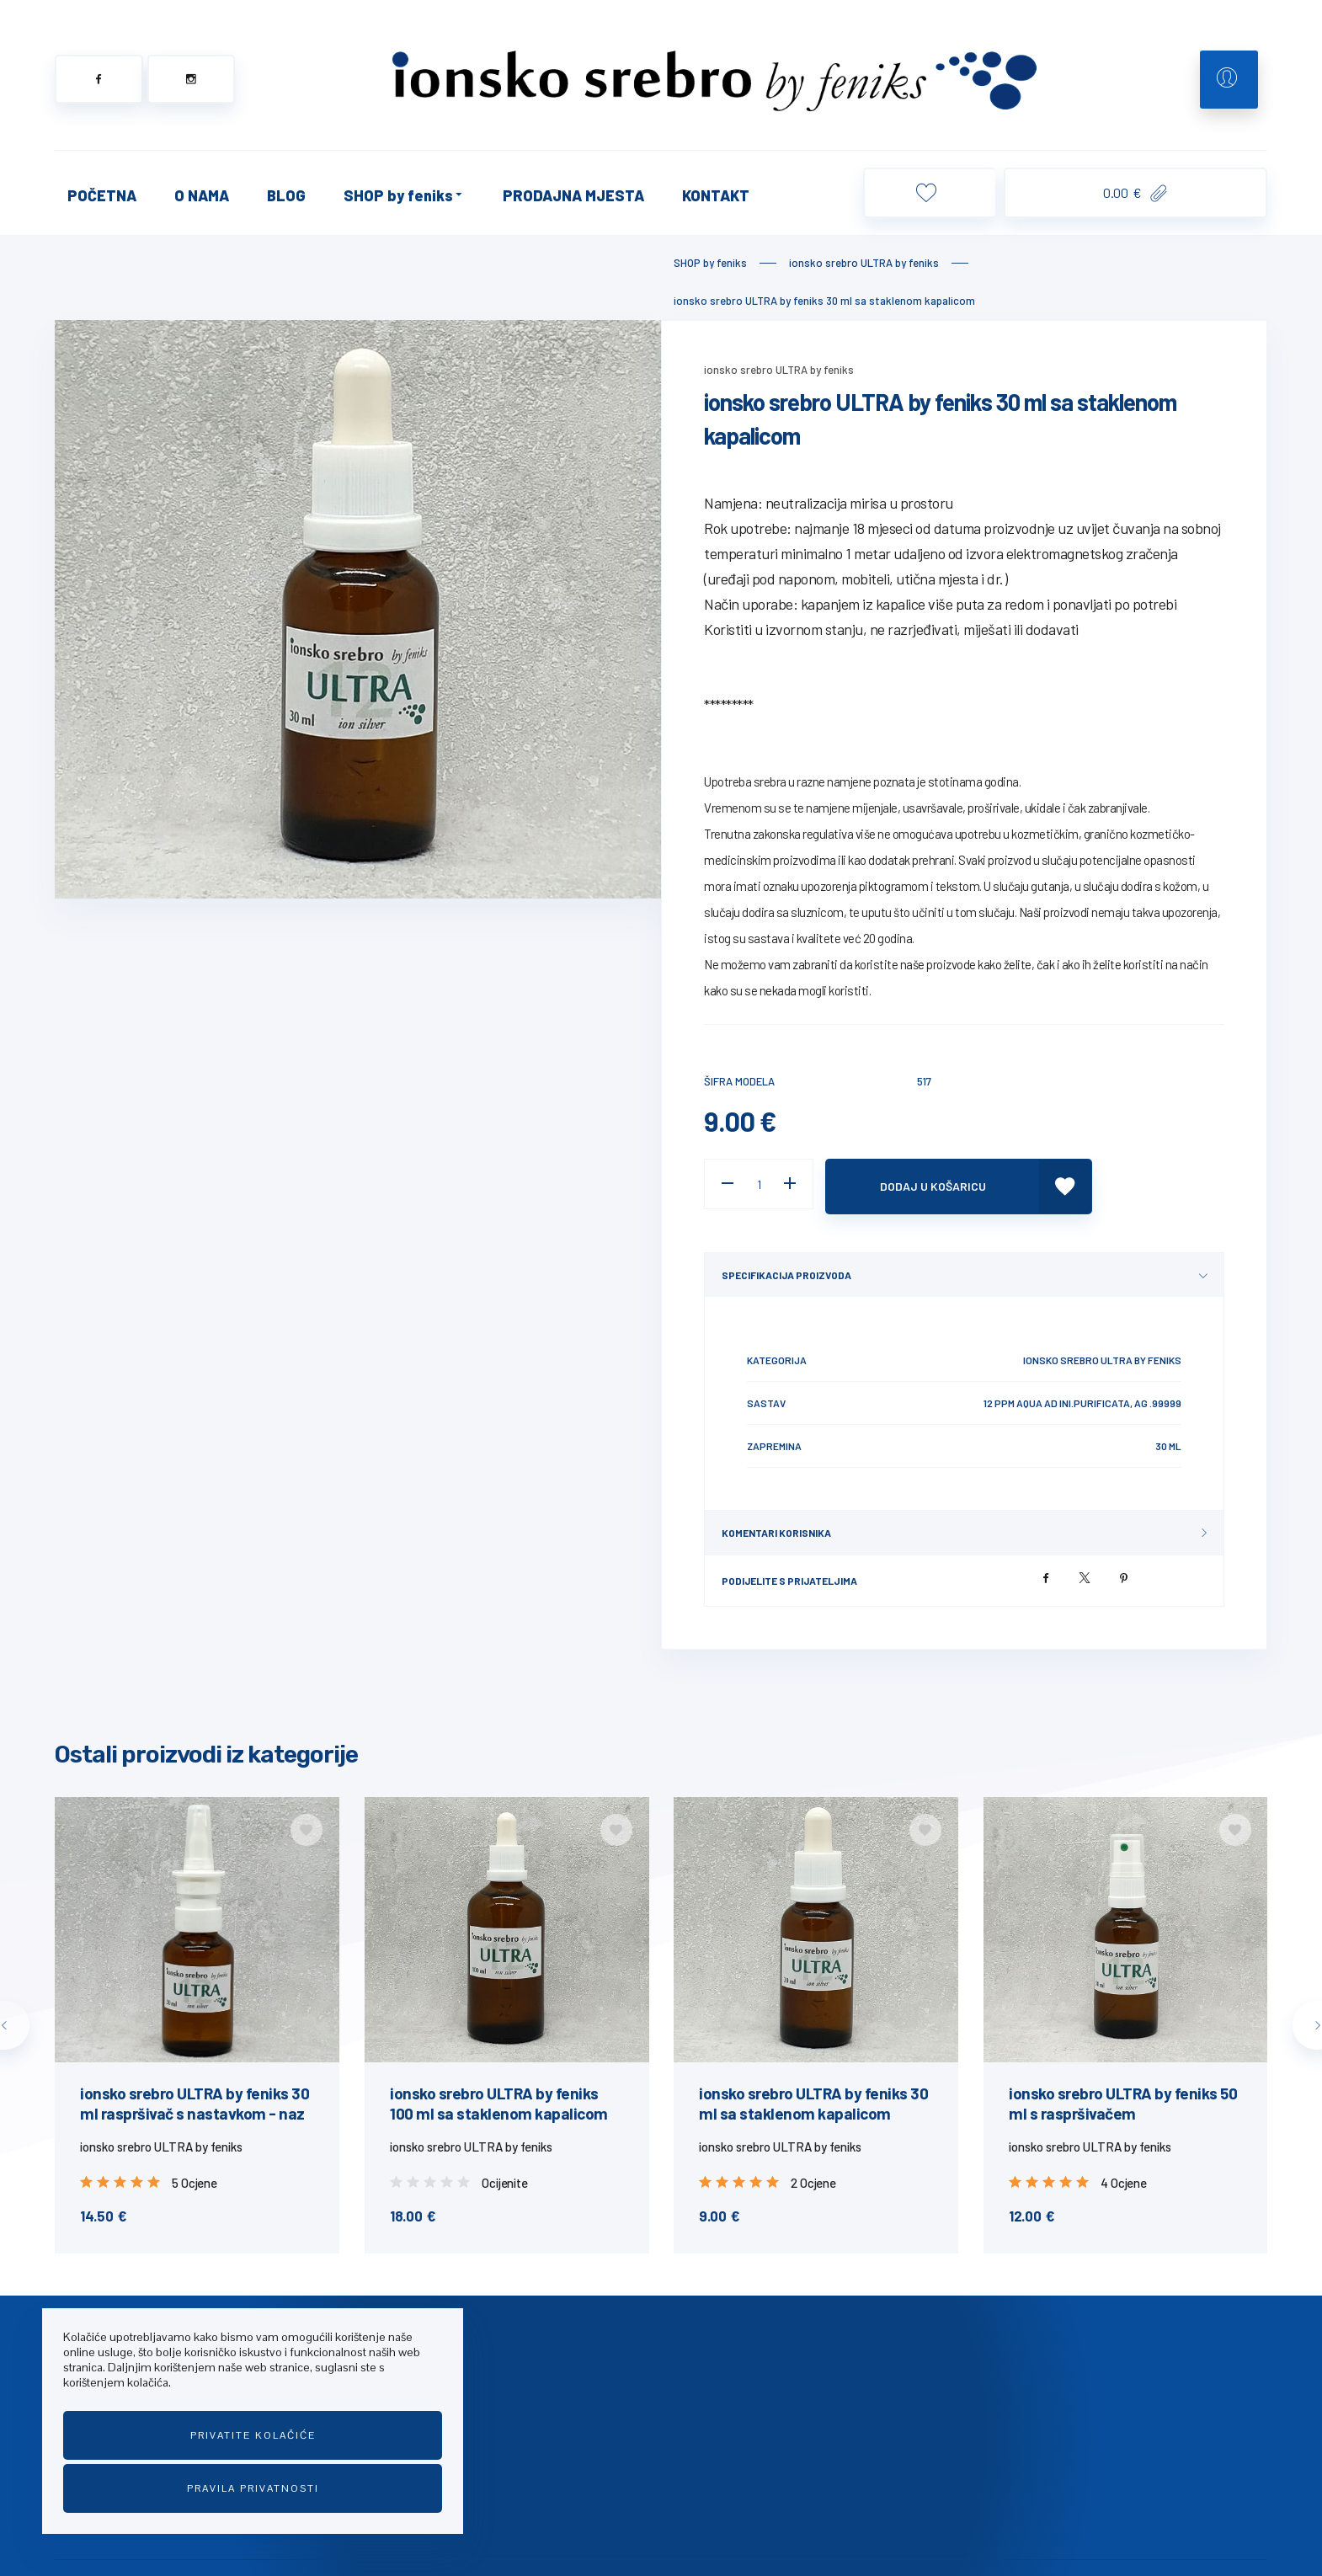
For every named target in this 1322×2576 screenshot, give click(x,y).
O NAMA (201, 195)
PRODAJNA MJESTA (573, 195)
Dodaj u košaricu (939, 1184)
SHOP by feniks (404, 195)
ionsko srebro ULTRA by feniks (779, 369)
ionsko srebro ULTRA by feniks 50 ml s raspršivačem (1123, 2098)
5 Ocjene (194, 2177)
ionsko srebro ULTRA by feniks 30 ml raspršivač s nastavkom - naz (194, 2098)
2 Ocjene (813, 2177)
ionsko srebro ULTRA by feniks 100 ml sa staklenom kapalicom (499, 2098)
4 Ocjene (1123, 2177)
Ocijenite (504, 2177)
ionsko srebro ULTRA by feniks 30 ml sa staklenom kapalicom (813, 2098)
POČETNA (101, 195)
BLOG (286, 195)
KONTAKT (715, 195)
